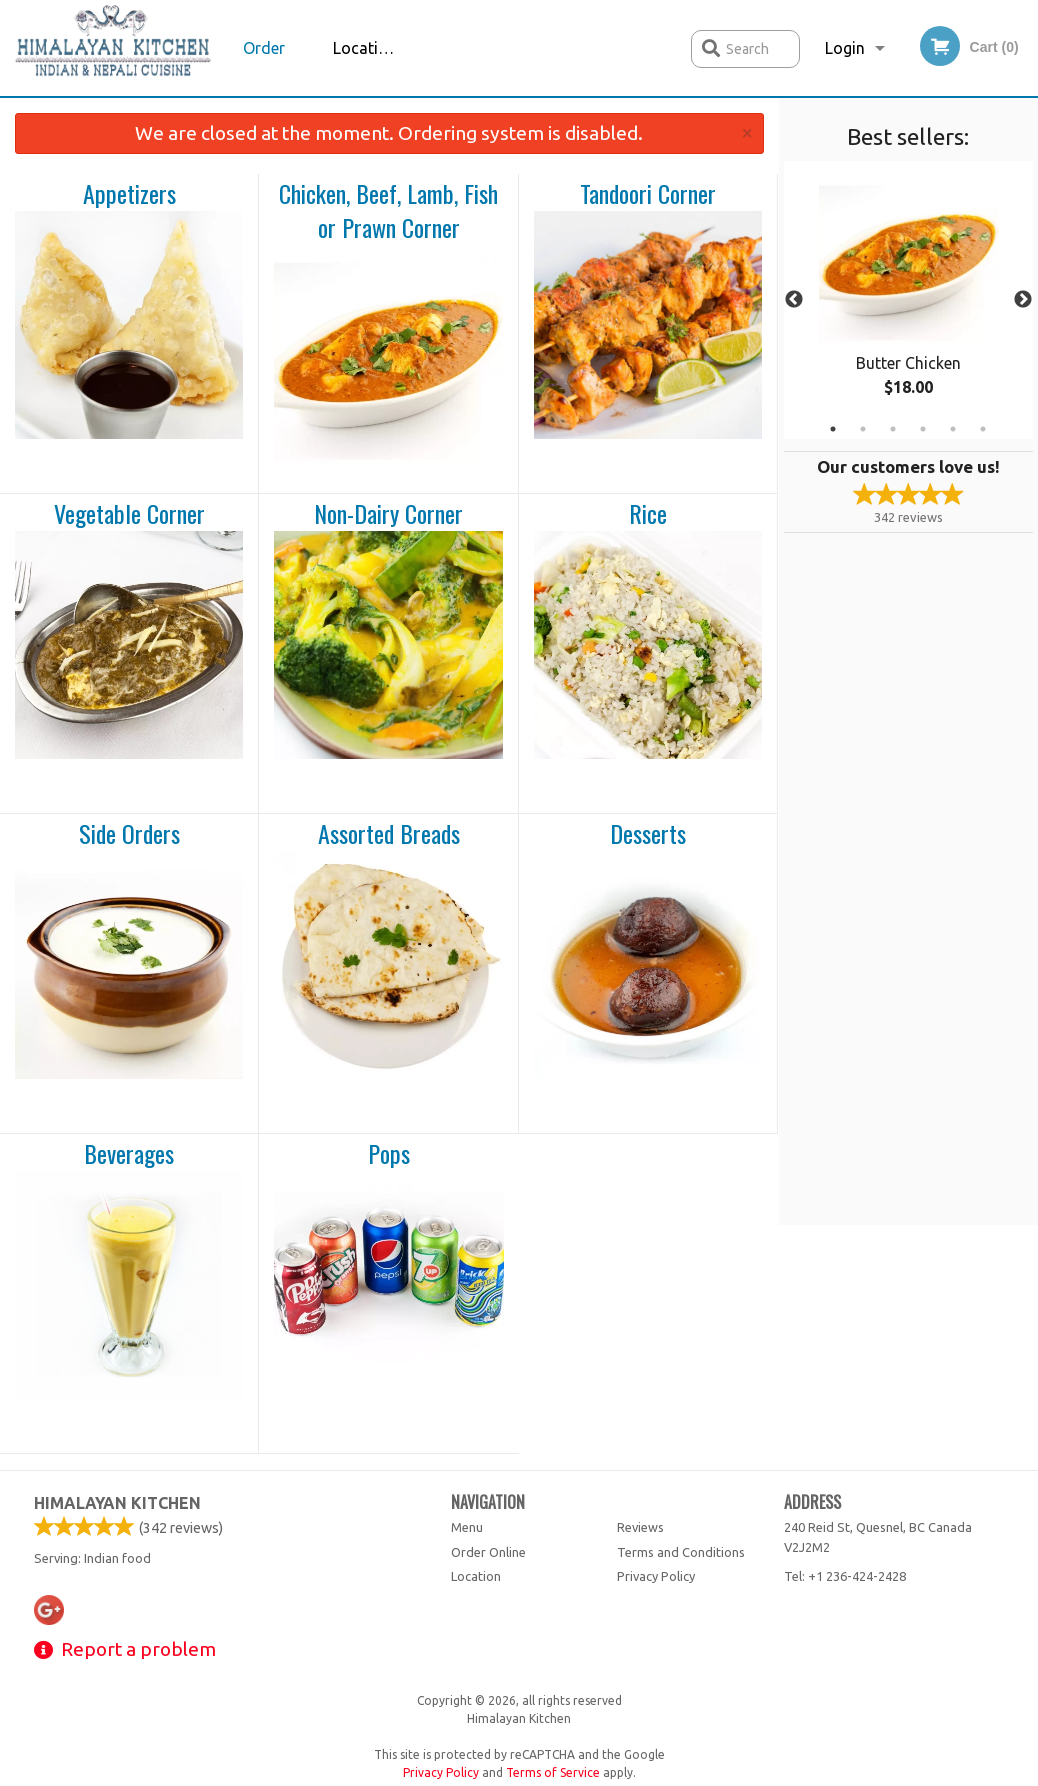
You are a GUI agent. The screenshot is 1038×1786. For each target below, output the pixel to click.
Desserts (648, 834)
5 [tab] (953, 429)
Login (845, 48)
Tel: (845, 1576)
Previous (794, 300)
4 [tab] (923, 429)
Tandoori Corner (648, 194)
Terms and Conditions (681, 1552)
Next (1023, 300)
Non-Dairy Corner (388, 514)
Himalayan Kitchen (117, 1503)
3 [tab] (893, 429)
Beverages (129, 1154)
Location (365, 48)
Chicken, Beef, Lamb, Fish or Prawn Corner (388, 210)
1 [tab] (833, 429)
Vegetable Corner (129, 514)
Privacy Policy (656, 1576)
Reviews (640, 1527)
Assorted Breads (389, 834)
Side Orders (129, 834)
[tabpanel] (909, 300)
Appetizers (129, 194)
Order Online (266, 67)
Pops (389, 1154)
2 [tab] (863, 429)
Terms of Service (553, 1772)
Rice (648, 514)
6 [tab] (983, 429)
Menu (467, 1527)
